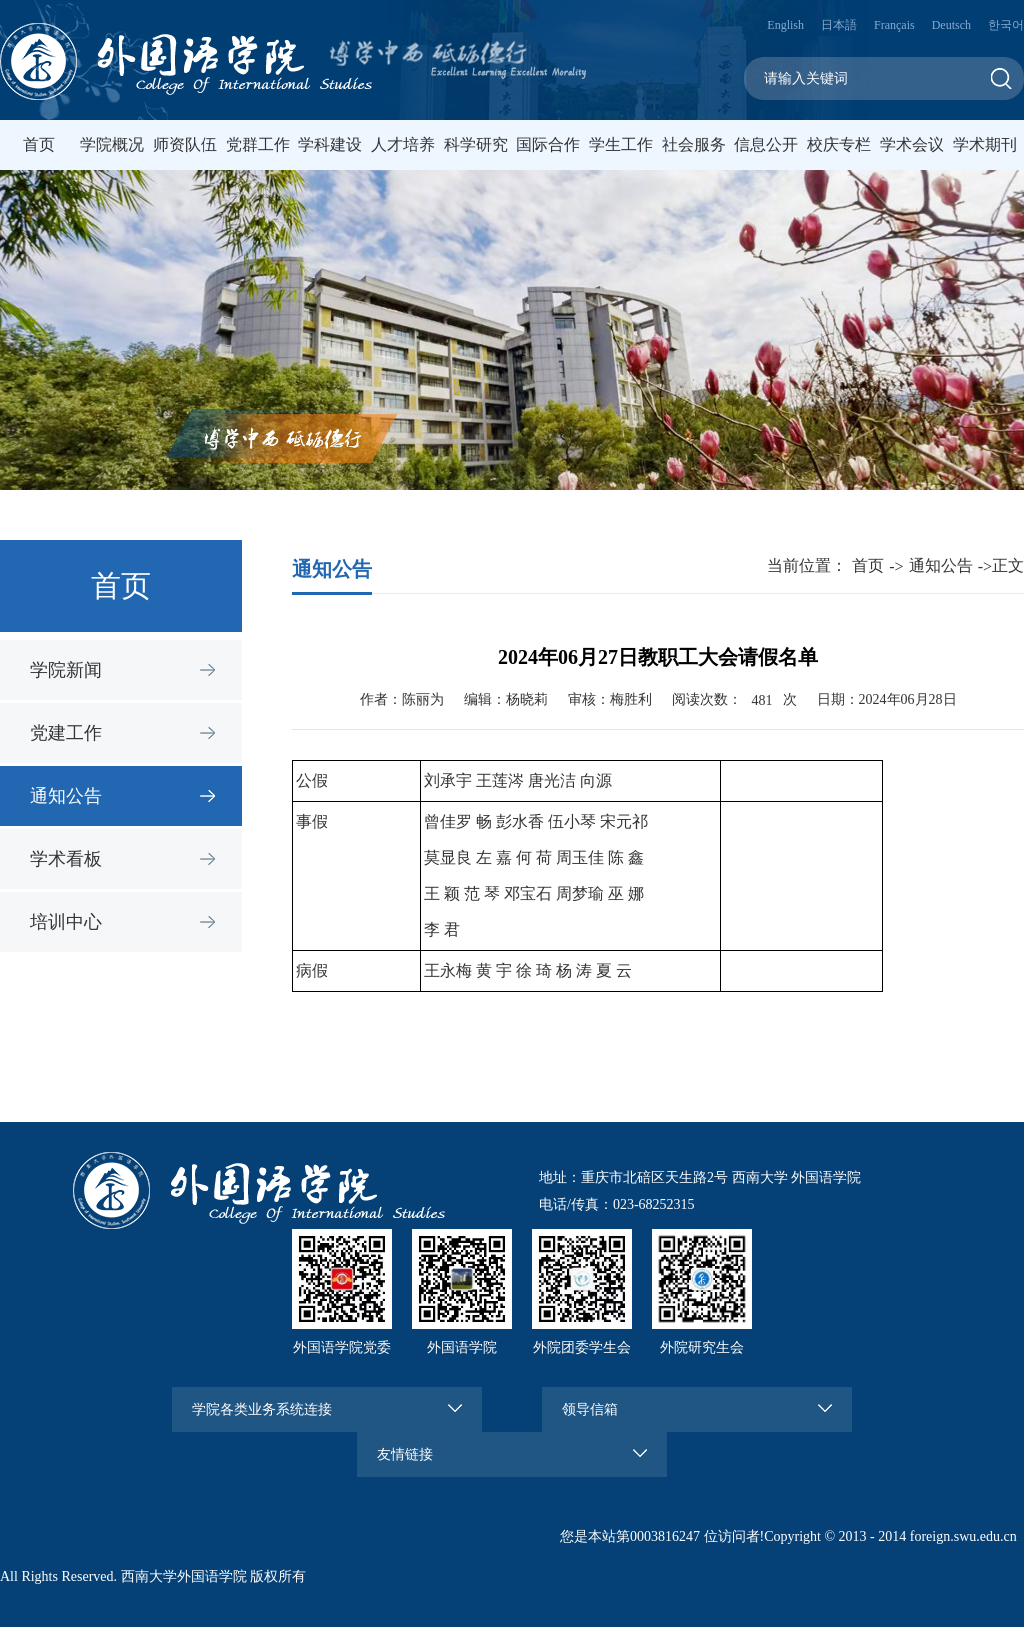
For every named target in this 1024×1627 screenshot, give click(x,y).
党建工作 (66, 733)
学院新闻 (66, 670)
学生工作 (621, 144)
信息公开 (766, 144)
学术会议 (912, 144)
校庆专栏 (839, 144)
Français (894, 25)
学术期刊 (985, 144)
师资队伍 (185, 144)
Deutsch (951, 25)
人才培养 (403, 144)
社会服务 (694, 144)
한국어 (1006, 25)
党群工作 (258, 144)
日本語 (839, 25)
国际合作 (548, 144)
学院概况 (112, 144)
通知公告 (66, 796)
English (785, 25)
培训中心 (66, 922)
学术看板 (66, 859)
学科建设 (330, 144)
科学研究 (476, 144)
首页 (39, 144)
